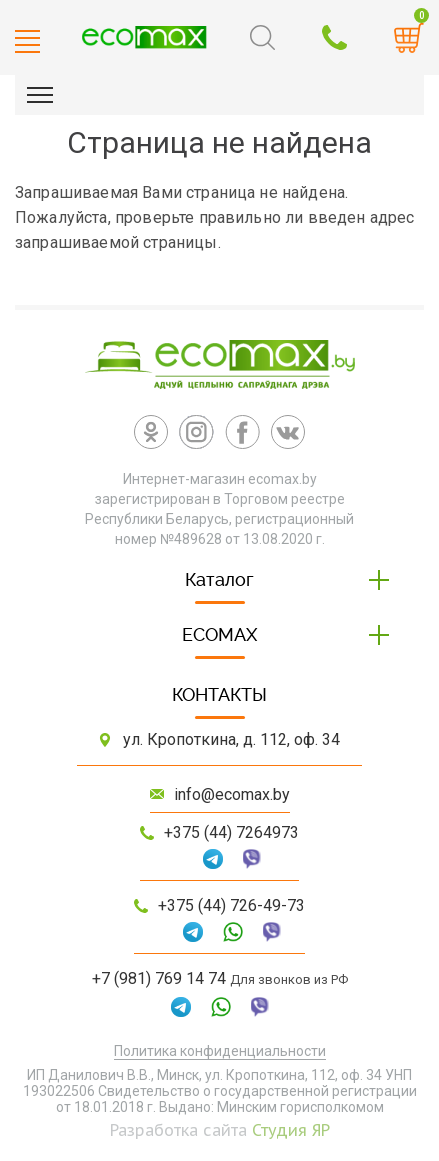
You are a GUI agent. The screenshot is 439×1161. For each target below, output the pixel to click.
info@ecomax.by (232, 794)
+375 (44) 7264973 (231, 832)
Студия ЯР (291, 1130)
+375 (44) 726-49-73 (231, 905)
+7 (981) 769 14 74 (159, 978)
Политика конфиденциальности (220, 1051)
